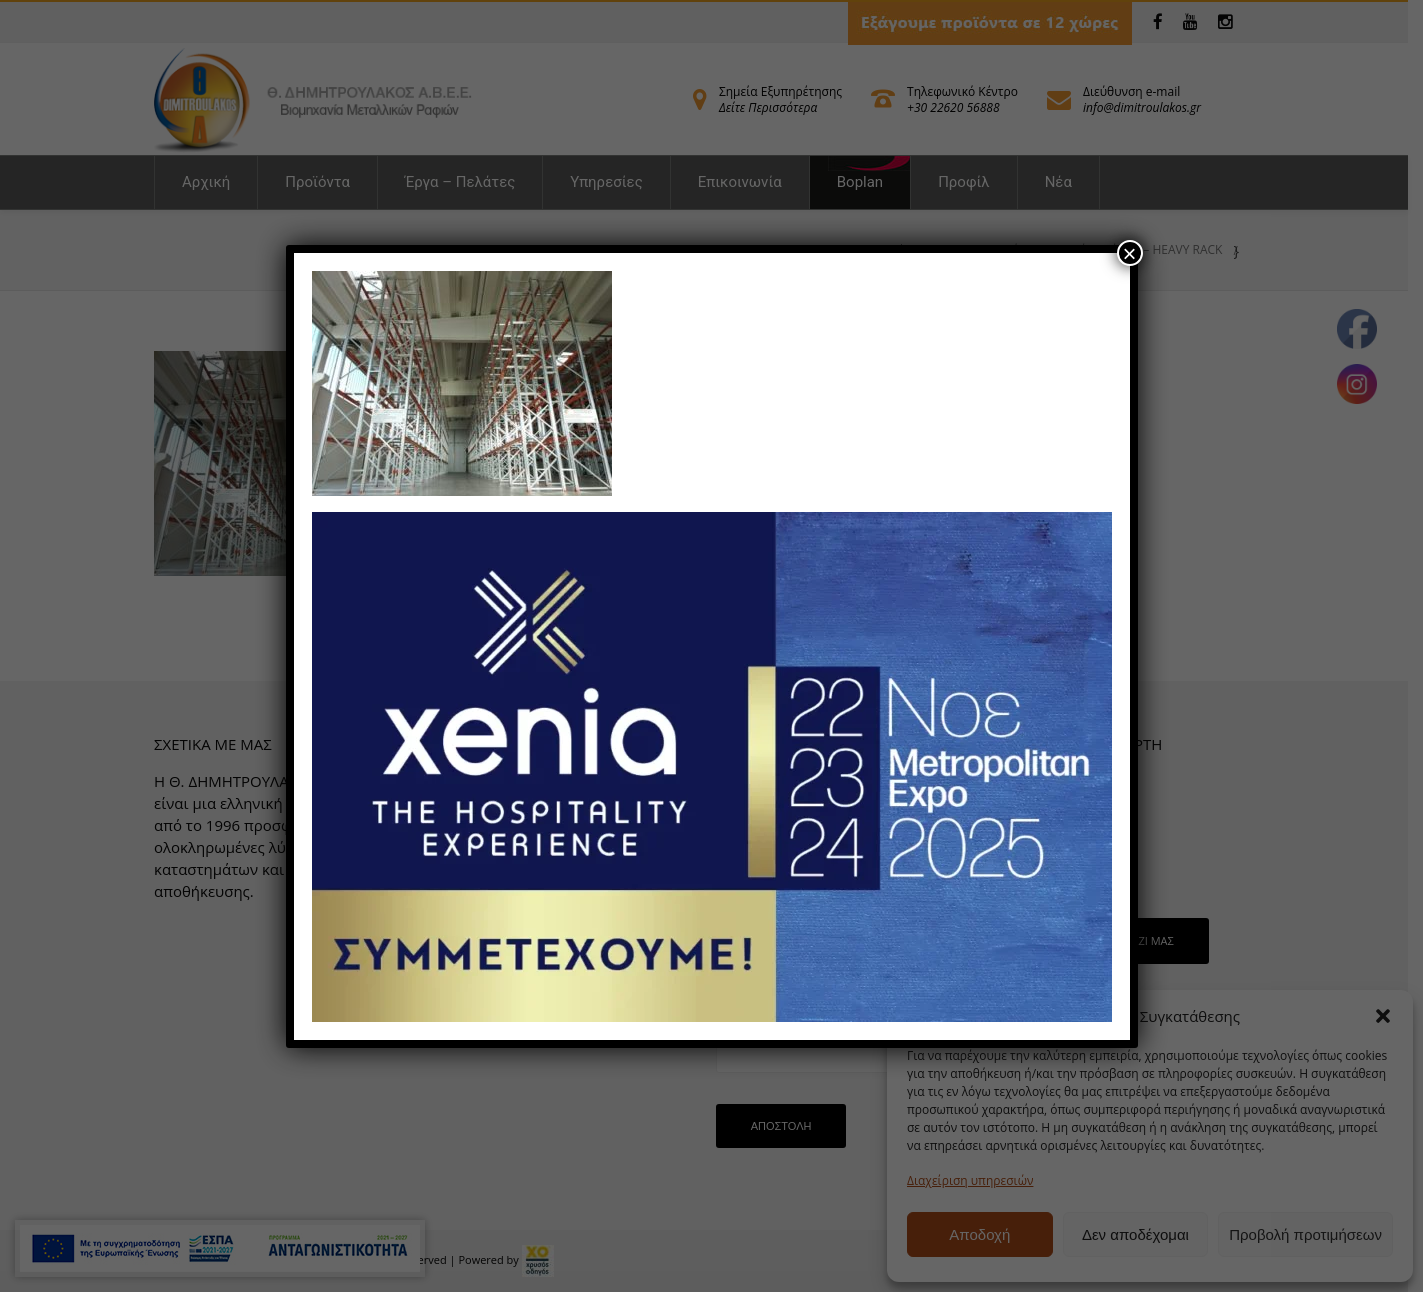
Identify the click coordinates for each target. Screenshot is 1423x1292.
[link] (462, 381)
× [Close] (1129, 253)
